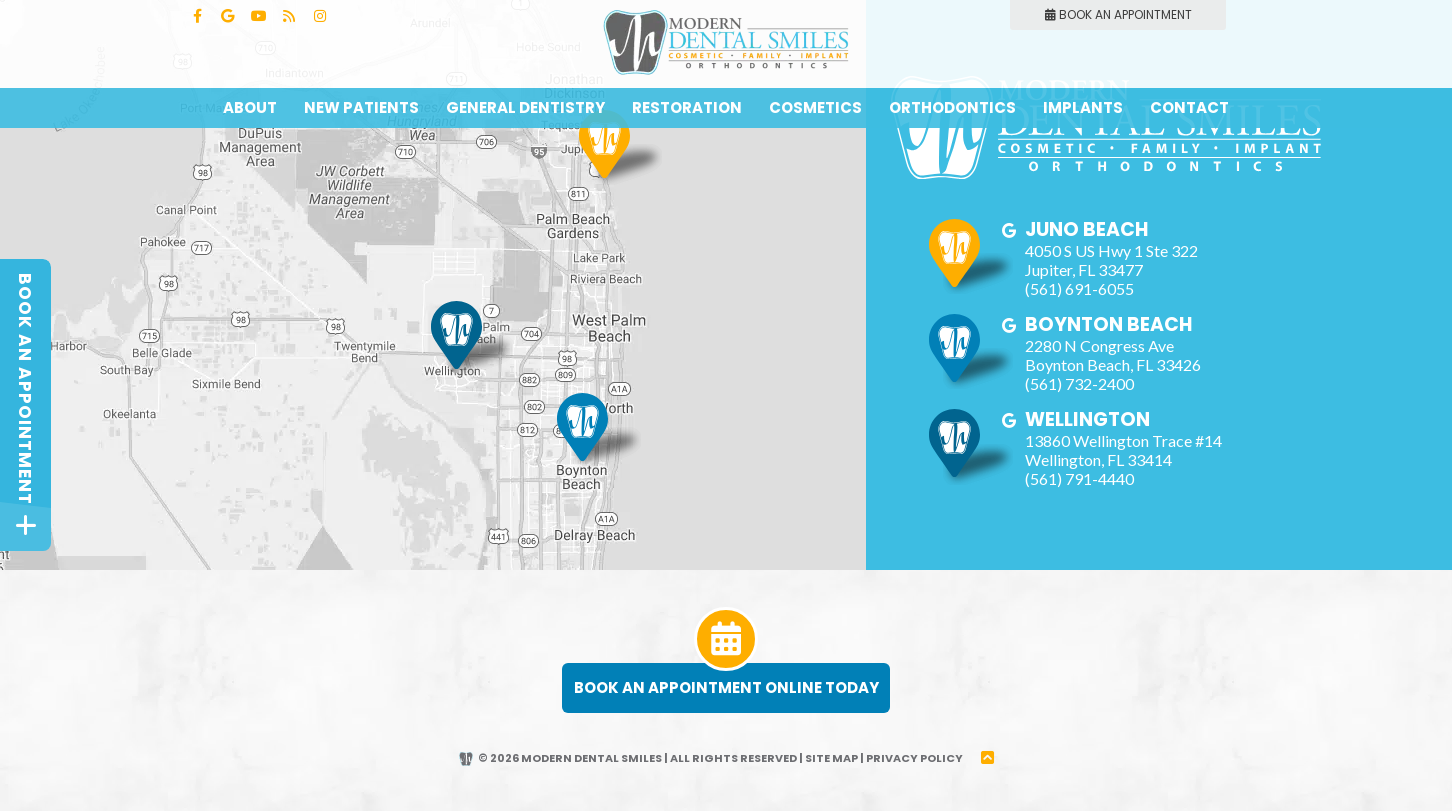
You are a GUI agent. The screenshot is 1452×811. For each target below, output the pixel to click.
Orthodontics (952, 107)
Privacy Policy (914, 758)
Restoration (687, 107)
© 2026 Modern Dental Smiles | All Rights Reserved (627, 758)
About (250, 107)
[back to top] (987, 758)
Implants (1083, 107)
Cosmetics (815, 107)
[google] (1009, 230)
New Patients (361, 107)
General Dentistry (525, 107)
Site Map (831, 758)
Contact (1189, 107)
